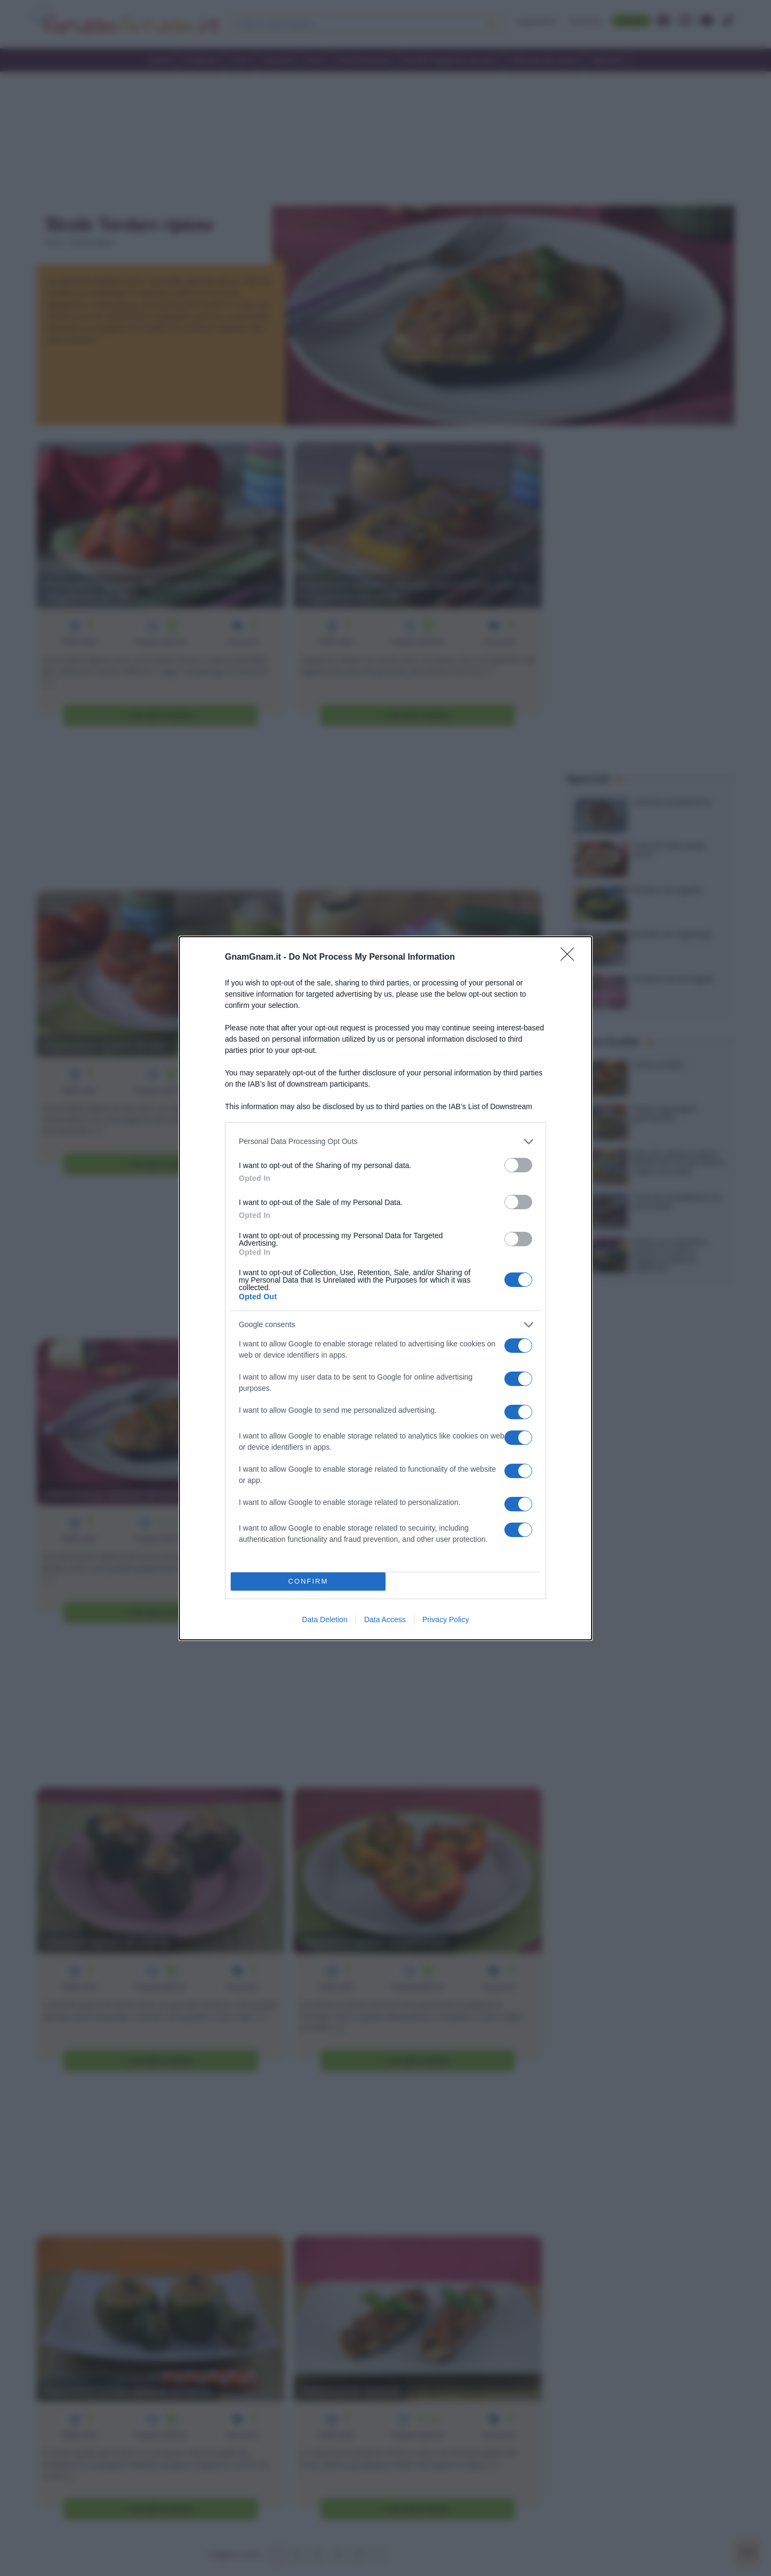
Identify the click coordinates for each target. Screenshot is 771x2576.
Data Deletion (324, 1619)
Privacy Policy (445, 1619)
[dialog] (385, 1288)
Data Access (385, 1619)
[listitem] (385, 1141)
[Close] (571, 957)
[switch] (518, 1165)
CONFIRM (308, 1581)
